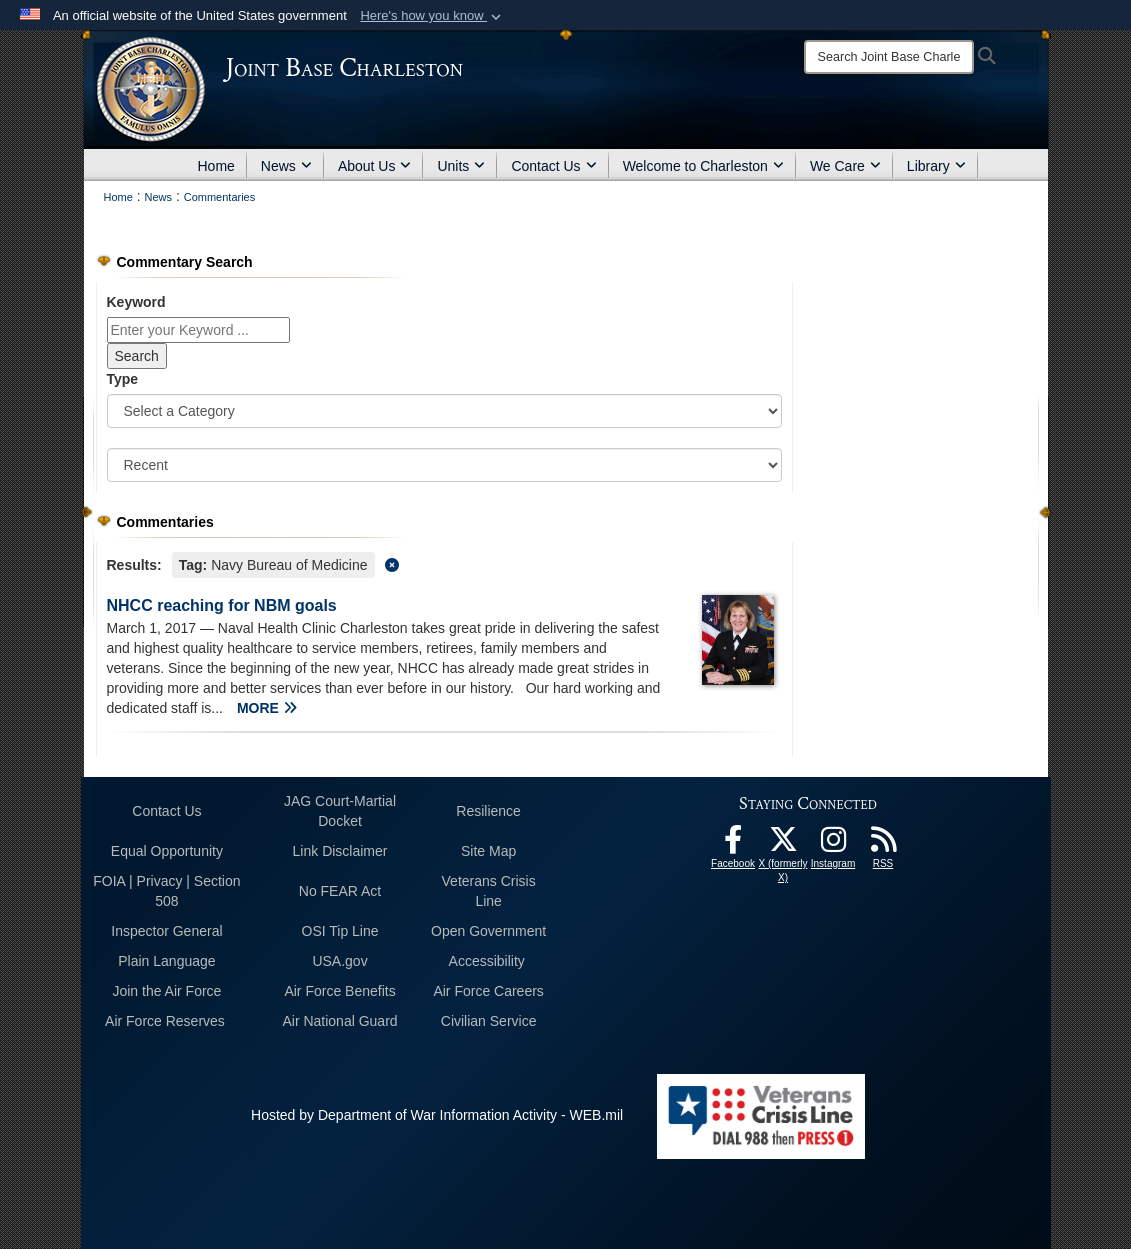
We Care (845, 166)
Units (461, 166)
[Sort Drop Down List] (445, 465)
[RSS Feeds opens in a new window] (883, 845)
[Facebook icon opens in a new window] (733, 845)
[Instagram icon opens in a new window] (833, 845)
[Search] (889, 57)
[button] (432, 16)
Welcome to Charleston (703, 166)
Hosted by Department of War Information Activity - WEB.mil (437, 1115)
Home (216, 166)
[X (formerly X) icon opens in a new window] (783, 845)
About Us (375, 166)
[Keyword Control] (198, 330)
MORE (267, 708)
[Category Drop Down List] (445, 411)
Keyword (136, 302)
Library (936, 166)
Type (123, 379)
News (286, 166)
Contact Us (553, 166)
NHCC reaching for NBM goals (222, 605)
